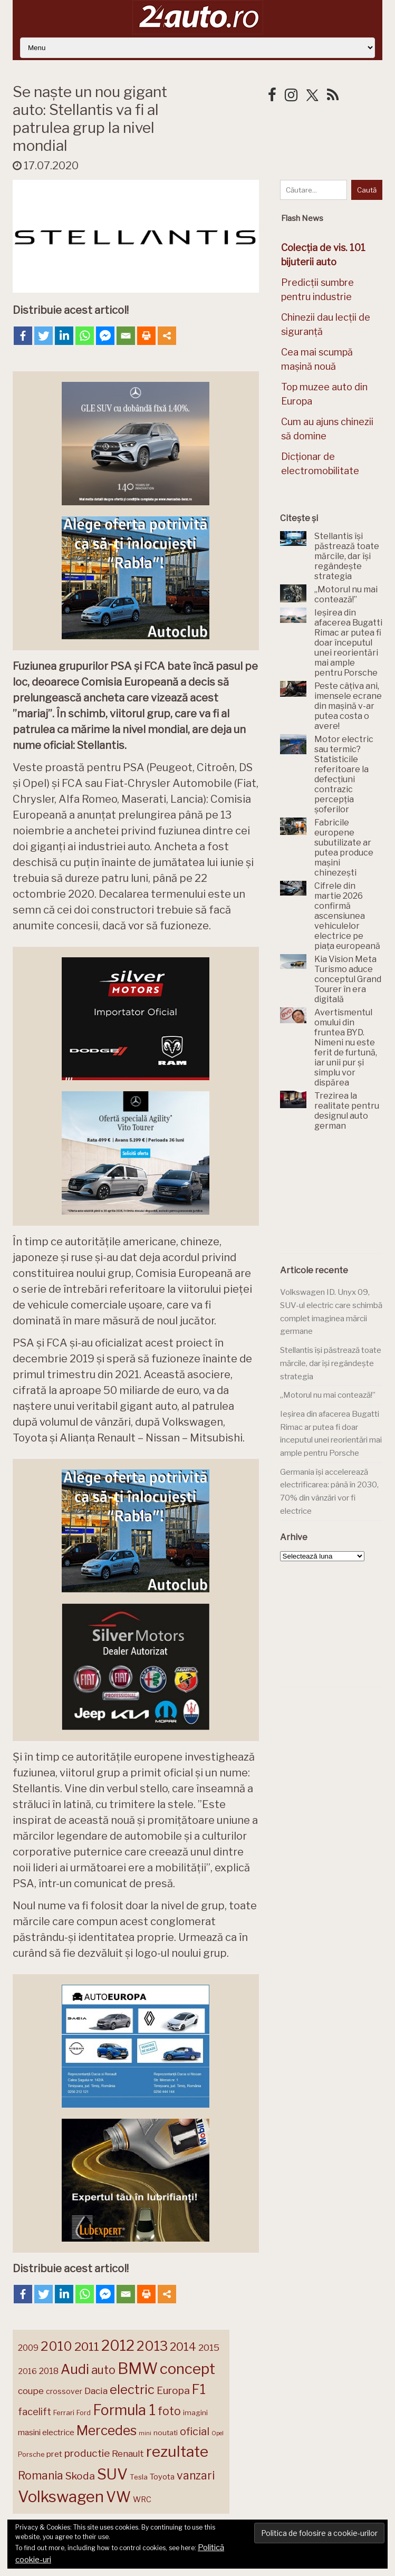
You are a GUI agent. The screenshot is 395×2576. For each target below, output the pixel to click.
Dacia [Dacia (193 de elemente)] (96, 2390)
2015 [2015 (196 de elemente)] (208, 2347)
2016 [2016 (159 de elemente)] (27, 2371)
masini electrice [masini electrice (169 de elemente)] (46, 2432)
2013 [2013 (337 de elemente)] (152, 2346)
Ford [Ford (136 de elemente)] (83, 2413)
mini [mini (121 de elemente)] (145, 2433)
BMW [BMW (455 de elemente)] (138, 2368)
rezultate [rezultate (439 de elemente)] (177, 2451)
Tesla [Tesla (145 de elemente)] (139, 2477)
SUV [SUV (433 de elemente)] (112, 2474)
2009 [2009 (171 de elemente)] (28, 2348)
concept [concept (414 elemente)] (187, 2369)
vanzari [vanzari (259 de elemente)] (196, 2475)
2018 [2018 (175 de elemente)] (49, 2371)
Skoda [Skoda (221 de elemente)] (80, 2475)
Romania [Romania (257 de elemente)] (40, 2475)
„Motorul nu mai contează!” (327, 1395)
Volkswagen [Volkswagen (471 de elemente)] (61, 2496)
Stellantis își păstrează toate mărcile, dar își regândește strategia (330, 1363)
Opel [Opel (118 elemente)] (217, 2433)
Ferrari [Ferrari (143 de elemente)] (63, 2412)
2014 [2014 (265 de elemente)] (183, 2346)
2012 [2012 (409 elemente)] (117, 2345)
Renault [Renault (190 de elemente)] (128, 2453)
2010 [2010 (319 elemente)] (56, 2346)
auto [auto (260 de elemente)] (103, 2370)
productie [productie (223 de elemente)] (87, 2453)
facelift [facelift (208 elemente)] (34, 2411)
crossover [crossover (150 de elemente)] (64, 2391)
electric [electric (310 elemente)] (132, 2389)
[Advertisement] (337, 1194)
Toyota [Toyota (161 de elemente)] (162, 2477)
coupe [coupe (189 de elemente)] (31, 2391)
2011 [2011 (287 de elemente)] (86, 2346)
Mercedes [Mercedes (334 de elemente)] (106, 2430)
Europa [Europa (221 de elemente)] (173, 2390)
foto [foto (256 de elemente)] (169, 2411)
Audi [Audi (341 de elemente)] (75, 2369)
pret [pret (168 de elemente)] (54, 2454)
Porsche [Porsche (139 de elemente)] (31, 2454)
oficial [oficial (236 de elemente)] (194, 2431)
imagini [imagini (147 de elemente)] (195, 2412)
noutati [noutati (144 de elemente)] (165, 2432)
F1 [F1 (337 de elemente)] (199, 2389)
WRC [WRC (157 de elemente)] (142, 2499)
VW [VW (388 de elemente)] (118, 2497)
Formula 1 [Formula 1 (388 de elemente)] (124, 2410)
